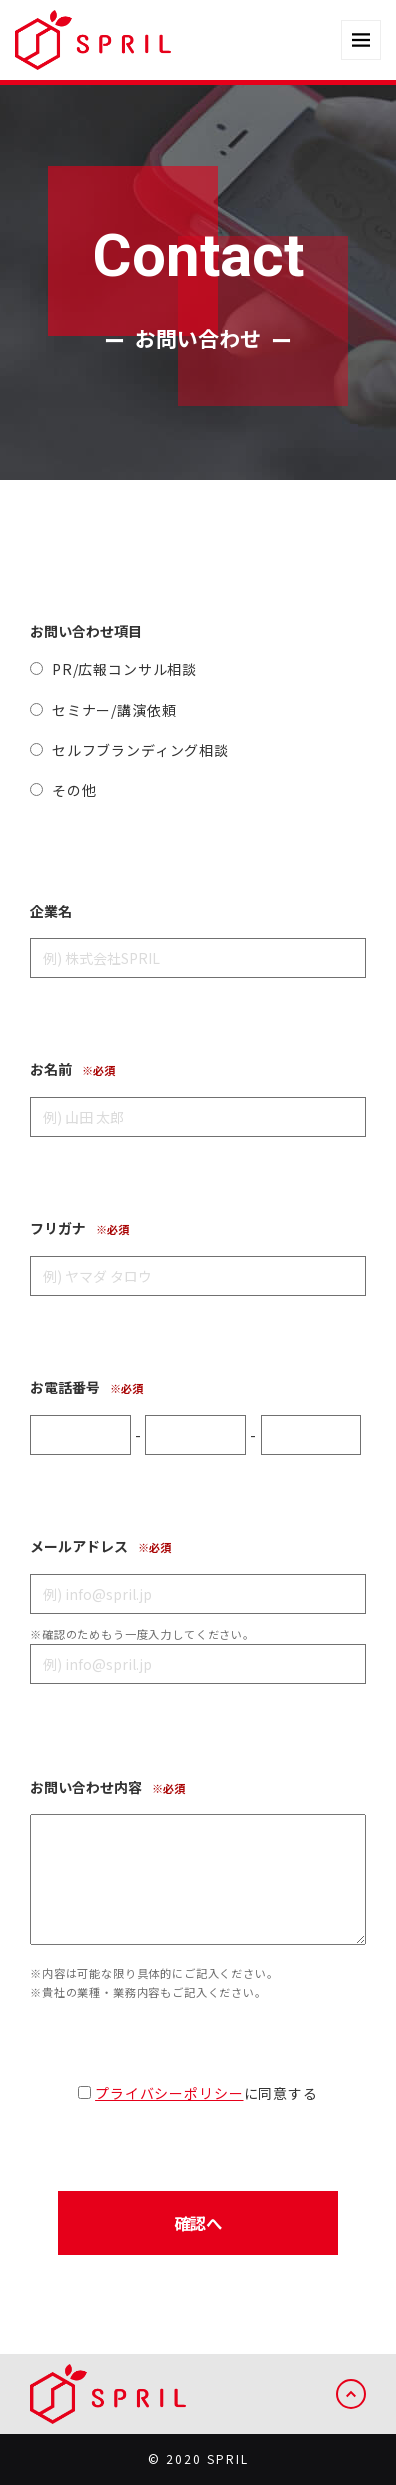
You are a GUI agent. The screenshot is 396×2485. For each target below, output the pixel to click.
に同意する (197, 2093)
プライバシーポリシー (169, 2093)
